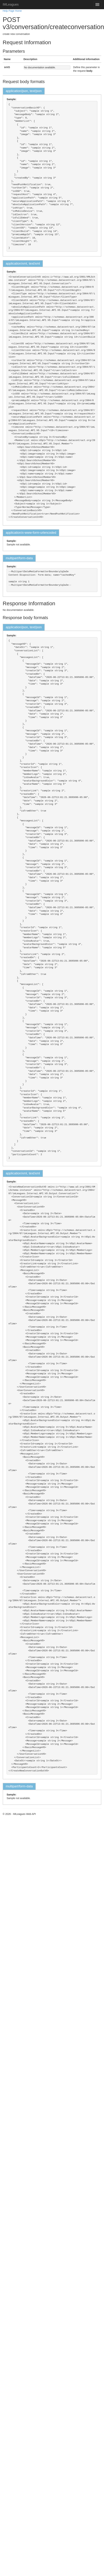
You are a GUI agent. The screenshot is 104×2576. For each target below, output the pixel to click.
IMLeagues (11, 4)
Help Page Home (12, 10)
